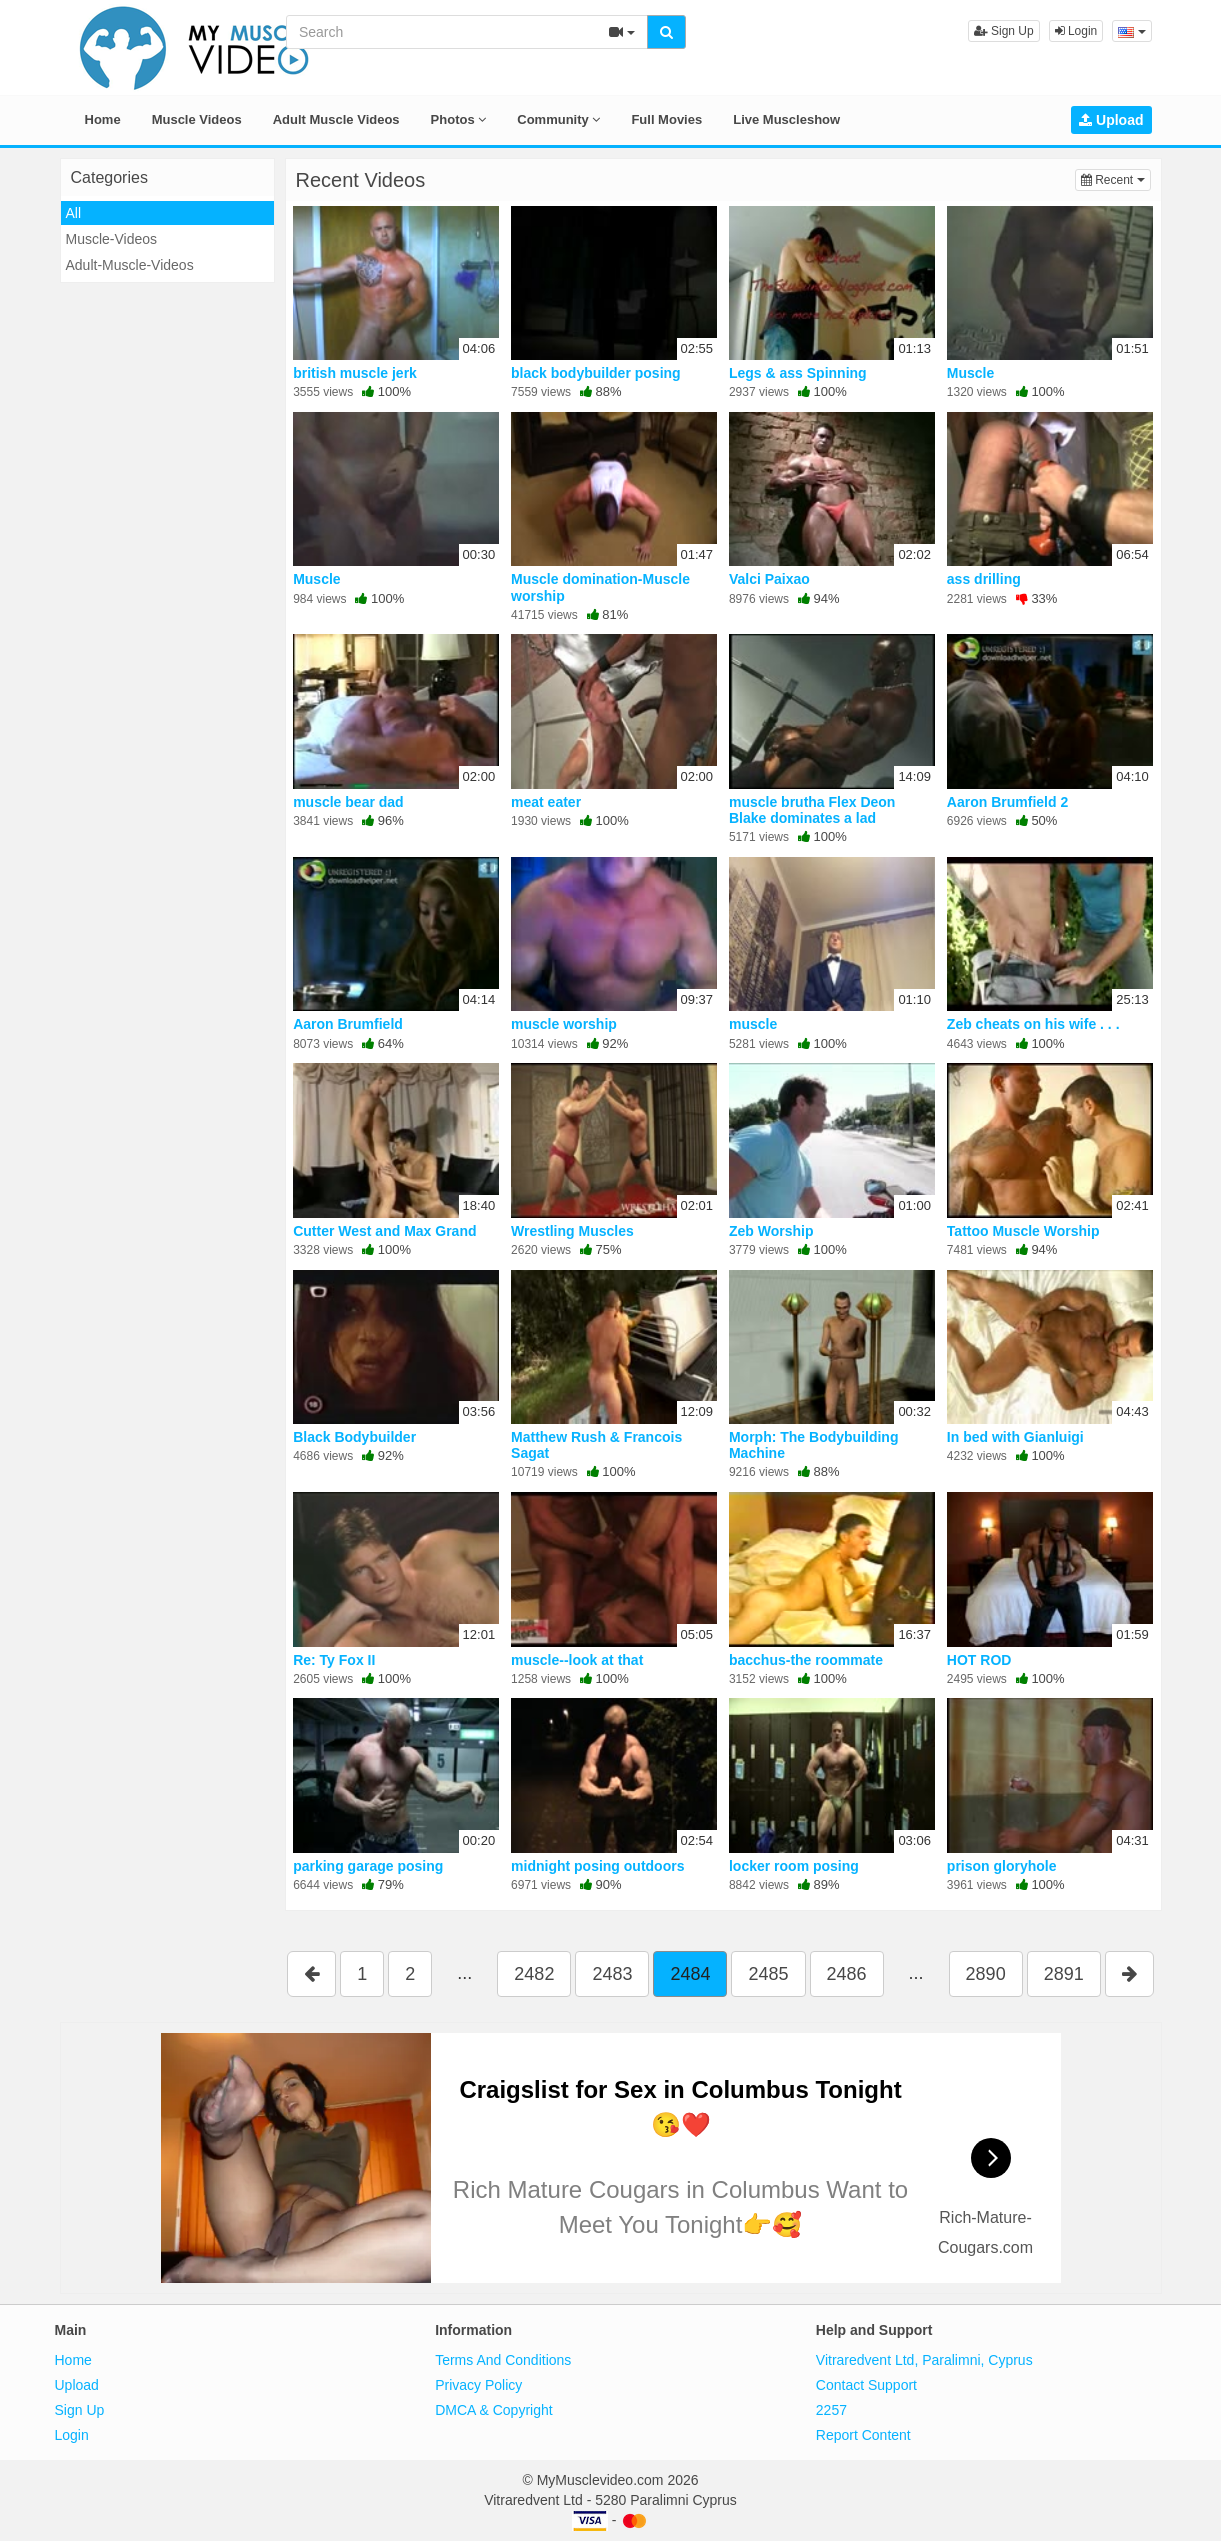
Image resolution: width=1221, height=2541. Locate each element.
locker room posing (794, 1866)
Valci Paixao (769, 579)
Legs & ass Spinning (798, 373)
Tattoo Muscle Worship (1023, 1231)
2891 (1064, 1974)
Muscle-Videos (112, 239)
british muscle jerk (355, 373)
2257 (831, 2410)
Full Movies (666, 119)
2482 (534, 1974)
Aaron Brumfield (348, 1024)
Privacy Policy (478, 2385)
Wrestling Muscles (572, 1231)
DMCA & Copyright (493, 2410)
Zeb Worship (771, 1231)
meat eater (546, 802)
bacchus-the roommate (806, 1660)
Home (103, 119)
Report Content (863, 2435)
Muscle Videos (197, 119)
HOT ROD (979, 1660)
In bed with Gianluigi (1015, 1437)
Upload (1111, 120)
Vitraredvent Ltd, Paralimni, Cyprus (924, 2360)
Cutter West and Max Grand (384, 1231)
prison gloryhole (1002, 1866)
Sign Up (1004, 31)
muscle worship (564, 1024)
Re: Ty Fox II (334, 1660)
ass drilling (984, 579)
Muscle (970, 373)
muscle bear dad (348, 802)
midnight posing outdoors (597, 1866)
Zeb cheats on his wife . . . (1033, 1024)
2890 (986, 1974)
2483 (612, 1974)
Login (1076, 31)
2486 (847, 1974)
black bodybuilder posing (596, 373)
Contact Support (866, 2385)
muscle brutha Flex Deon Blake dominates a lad (812, 810)
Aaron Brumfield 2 (1007, 802)
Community (558, 119)
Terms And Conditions (503, 2360)
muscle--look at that (577, 1660)
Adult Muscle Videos (336, 119)
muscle (753, 1024)
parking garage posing (368, 1866)
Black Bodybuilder (354, 1437)
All (74, 213)
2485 (768, 1974)
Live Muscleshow (786, 119)
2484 (690, 1974)
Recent (1116, 178)
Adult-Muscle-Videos (130, 265)
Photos (459, 119)
